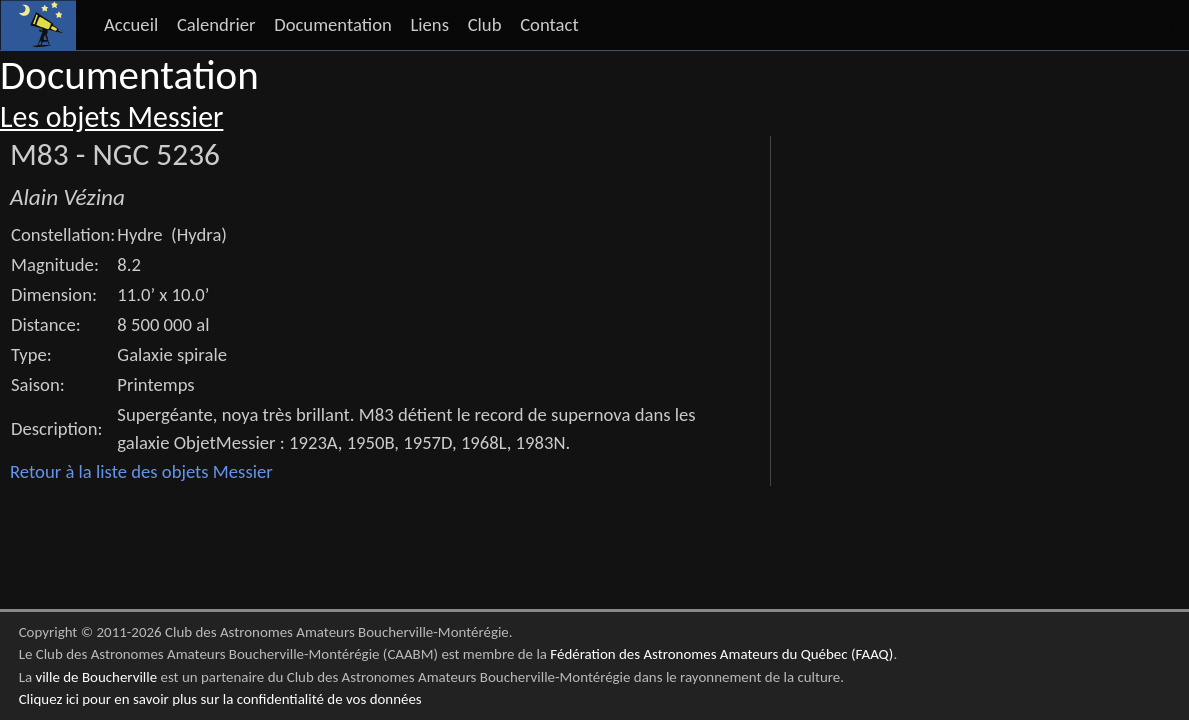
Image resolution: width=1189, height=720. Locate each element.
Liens (429, 24)
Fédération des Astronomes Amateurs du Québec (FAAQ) (721, 654)
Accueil (131, 24)
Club (485, 24)
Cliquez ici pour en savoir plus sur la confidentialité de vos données (220, 699)
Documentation (333, 24)
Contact (549, 24)
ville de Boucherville (96, 677)
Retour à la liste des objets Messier (141, 471)
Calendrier (216, 24)
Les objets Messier (111, 117)
